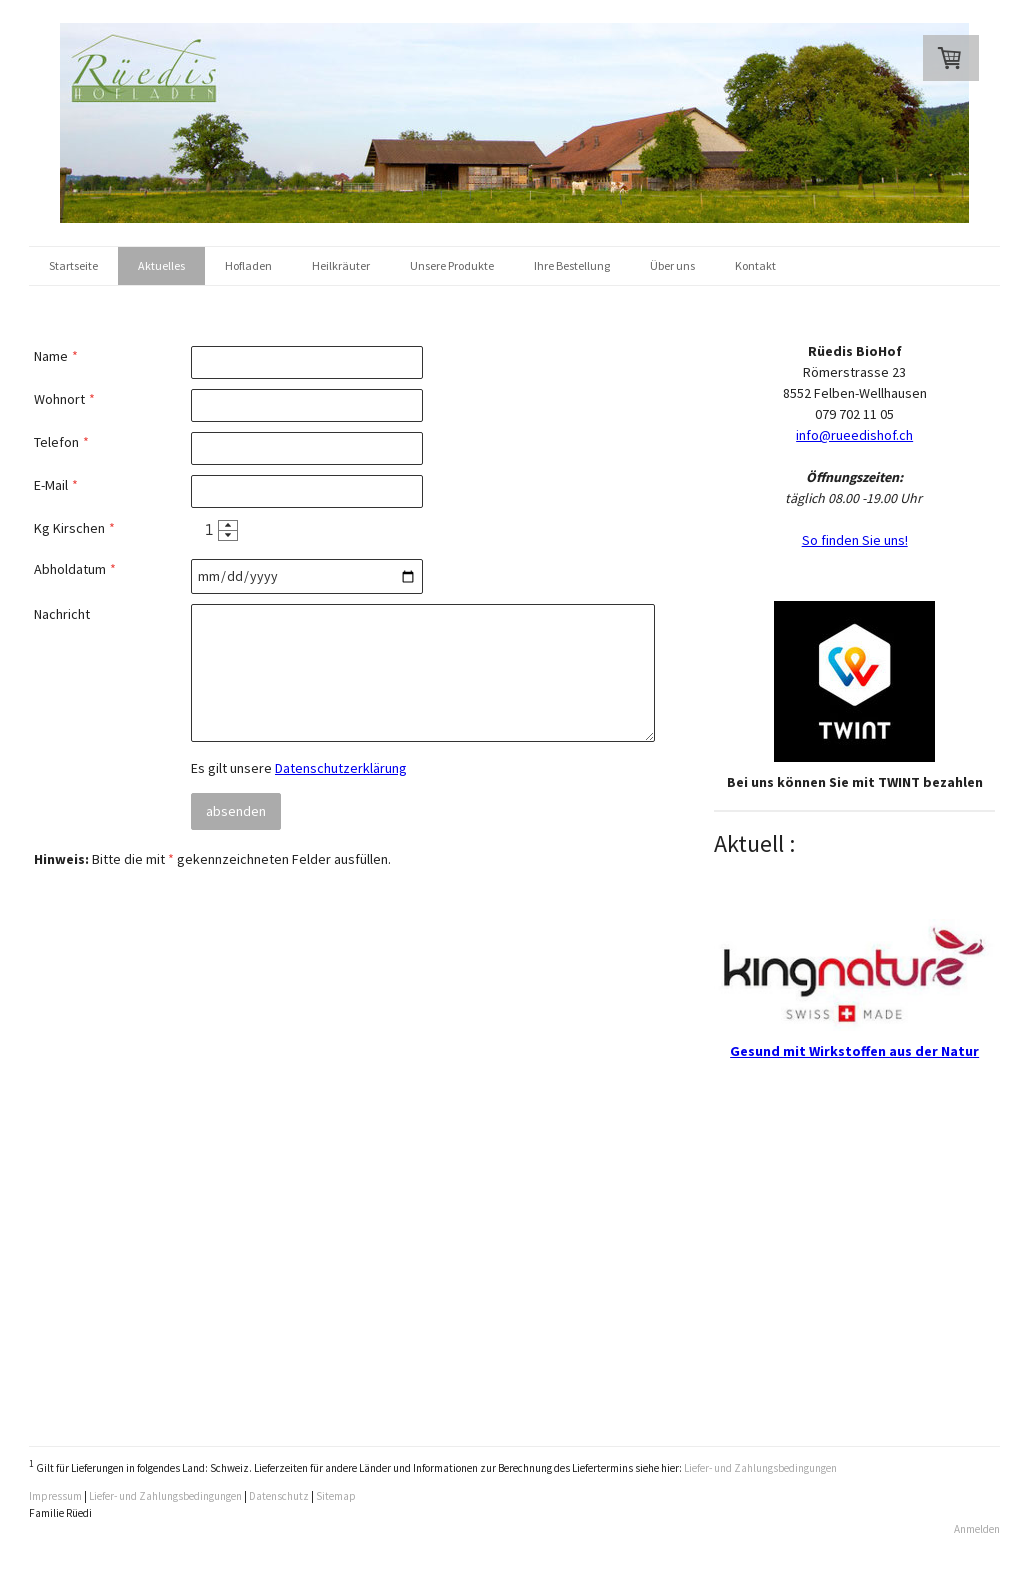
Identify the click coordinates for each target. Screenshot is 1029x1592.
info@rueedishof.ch (854, 435)
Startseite (73, 265)
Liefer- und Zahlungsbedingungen (760, 1468)
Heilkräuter (341, 265)
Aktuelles (161, 265)
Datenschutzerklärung (341, 768)
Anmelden (977, 1529)
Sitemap (336, 1496)
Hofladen (248, 265)
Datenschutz (279, 1496)
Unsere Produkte (452, 265)
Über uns (672, 265)
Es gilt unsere (299, 768)
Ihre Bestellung (572, 265)
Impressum (55, 1496)
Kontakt (755, 265)
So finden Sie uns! (855, 540)
